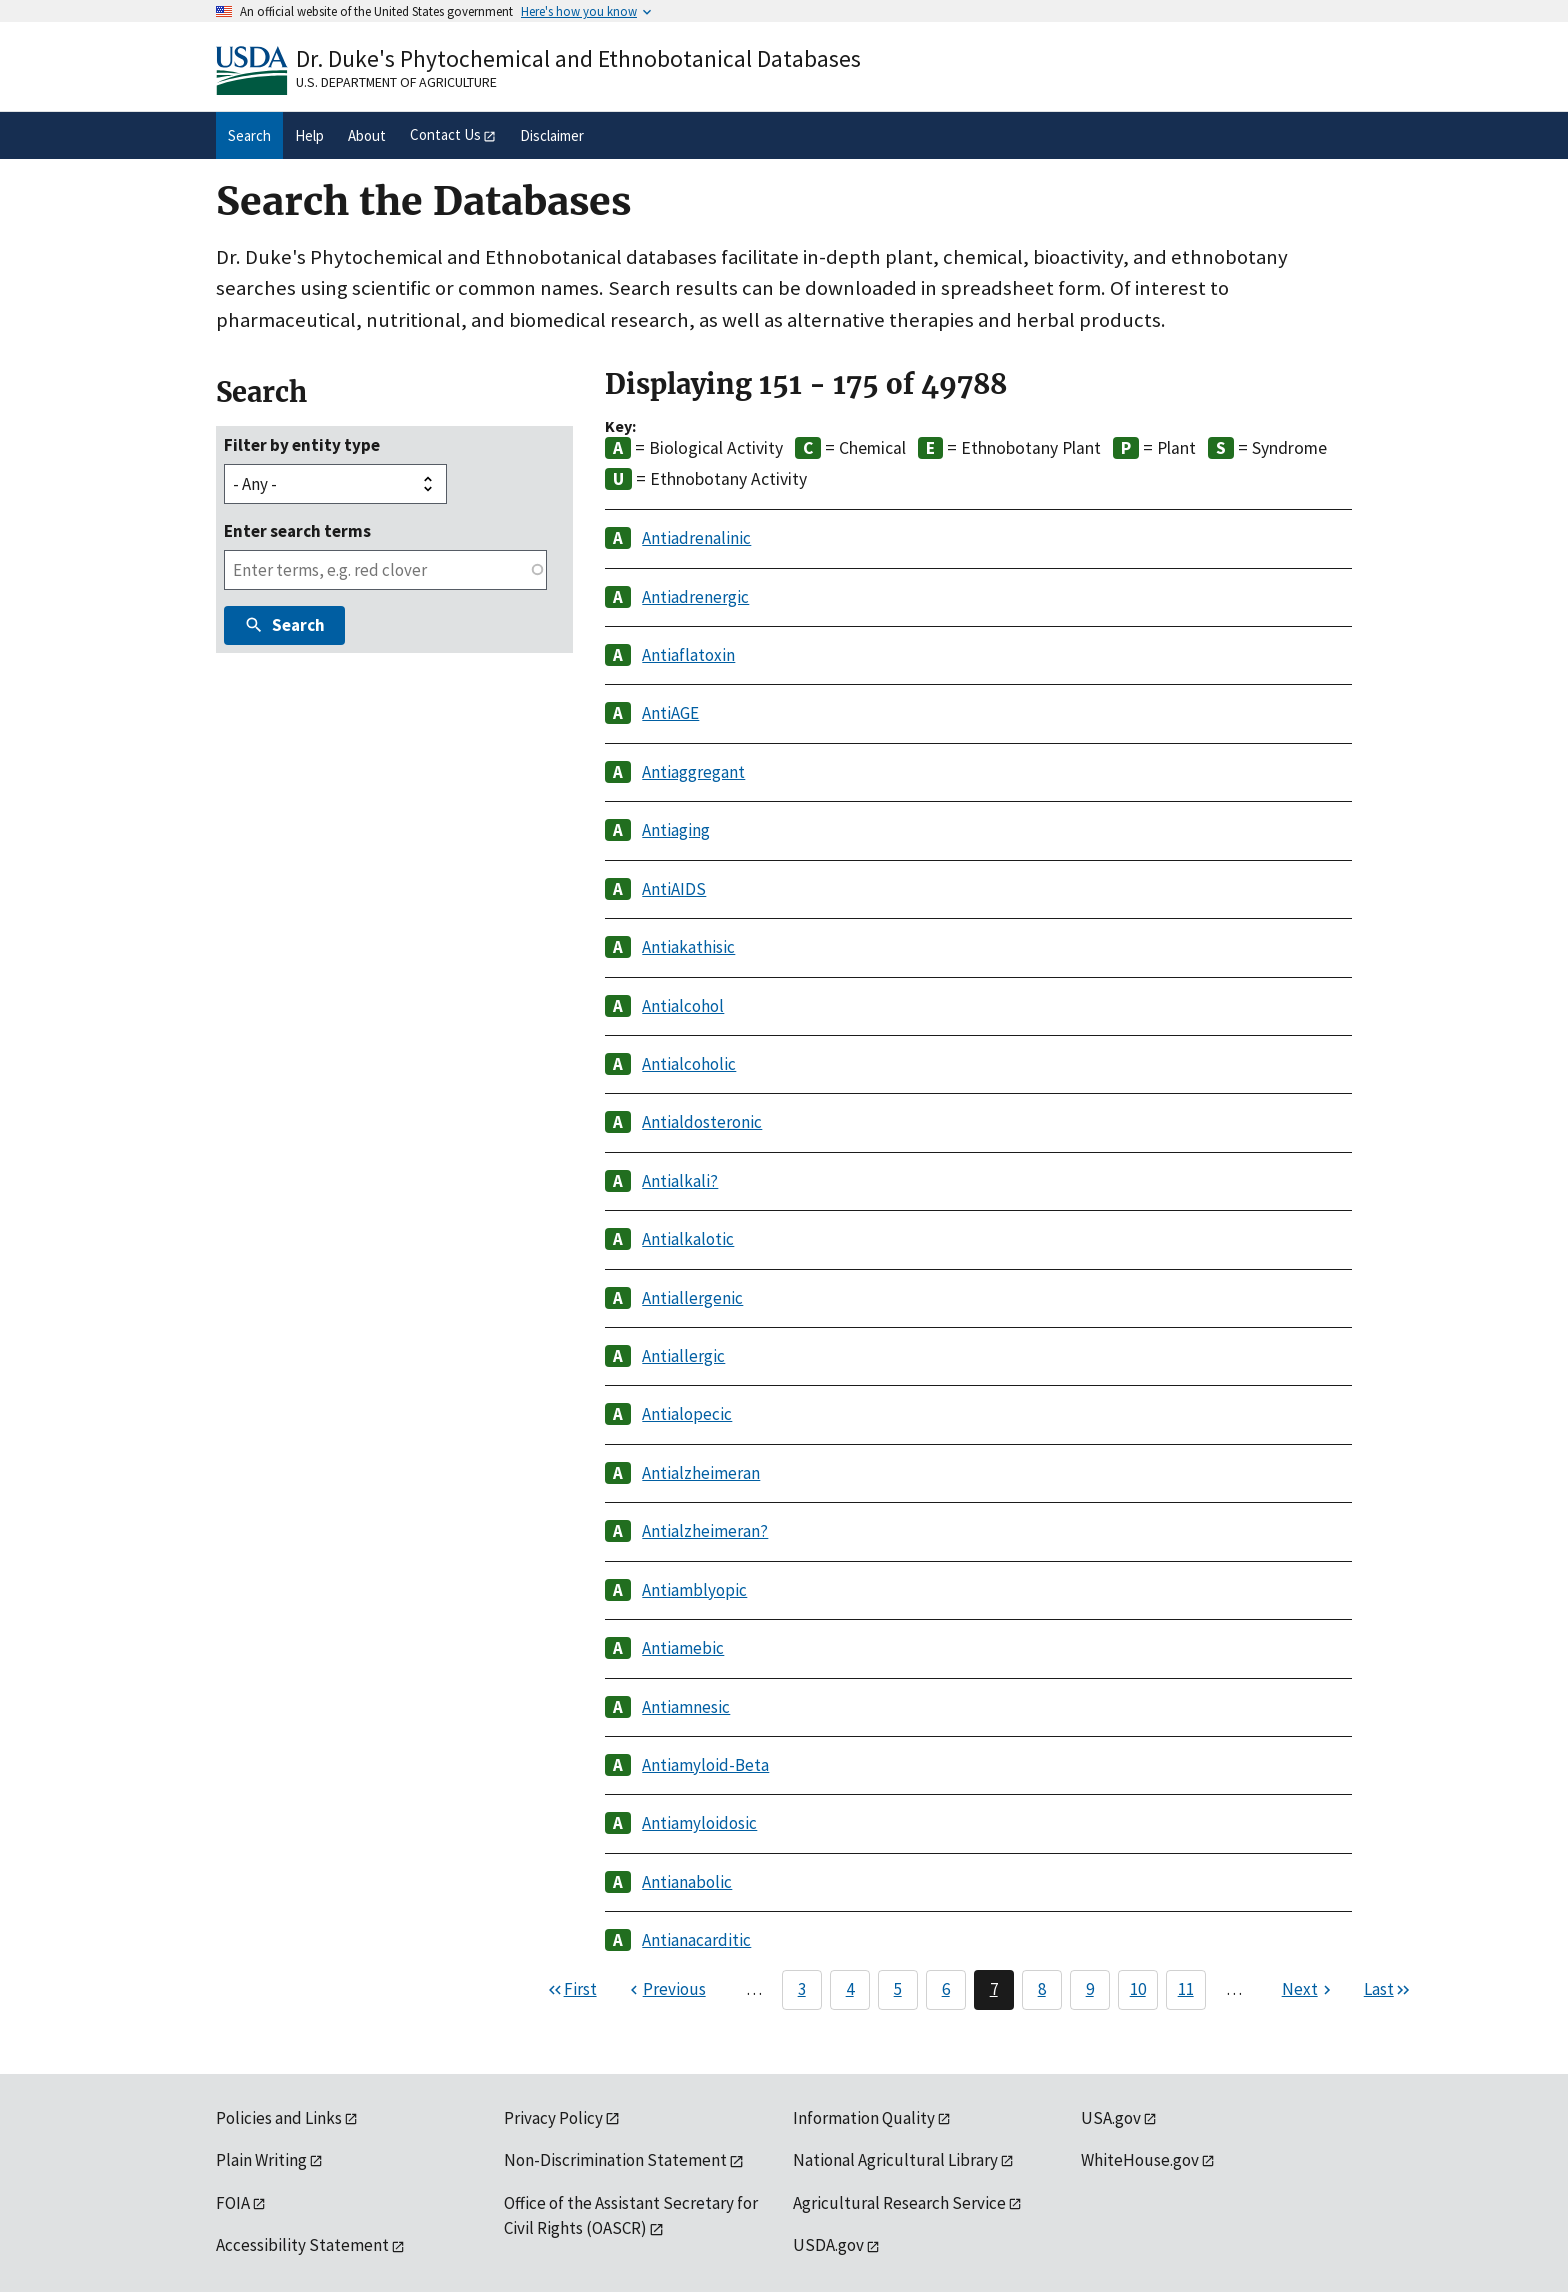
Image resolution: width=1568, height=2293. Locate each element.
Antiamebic (683, 1648)
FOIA (233, 2203)
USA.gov (1111, 2118)
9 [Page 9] (1090, 1989)
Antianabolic (687, 1882)
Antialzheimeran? (705, 1531)
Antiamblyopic (694, 1590)
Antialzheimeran (701, 1473)
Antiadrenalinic (696, 538)
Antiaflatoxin (688, 655)
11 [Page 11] (1186, 1989)
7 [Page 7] (994, 1989)
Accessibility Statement (302, 2245)
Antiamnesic (686, 1707)
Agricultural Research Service (899, 2203)
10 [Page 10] (1138, 1989)
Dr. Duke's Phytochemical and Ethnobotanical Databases (578, 58)
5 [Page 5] (898, 1989)
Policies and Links (279, 2118)
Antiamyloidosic (699, 1823)
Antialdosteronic (702, 1122)
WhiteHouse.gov (1140, 2160)
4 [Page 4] (850, 1989)
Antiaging (676, 830)
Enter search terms (297, 531)
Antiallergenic (692, 1298)
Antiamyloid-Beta (705, 1765)
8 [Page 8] (1042, 1989)
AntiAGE (670, 713)
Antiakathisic (688, 947)
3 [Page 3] (802, 1989)
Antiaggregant (693, 772)
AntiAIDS (674, 889)
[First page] (571, 1990)
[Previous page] (665, 1990)
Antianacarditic (696, 1940)
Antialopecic (687, 1414)
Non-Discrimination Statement (615, 2160)
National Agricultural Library (895, 2160)
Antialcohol (683, 1006)
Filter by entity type (302, 445)
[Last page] (1388, 1990)
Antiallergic (683, 1356)
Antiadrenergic (695, 597)
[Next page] (1309, 1990)
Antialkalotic (688, 1239)
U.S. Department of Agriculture (396, 82)
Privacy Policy (553, 2118)
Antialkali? (680, 1181)
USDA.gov (828, 2245)
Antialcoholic (689, 1064)
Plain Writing (261, 2160)
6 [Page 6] (946, 1989)
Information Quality (864, 2118)
